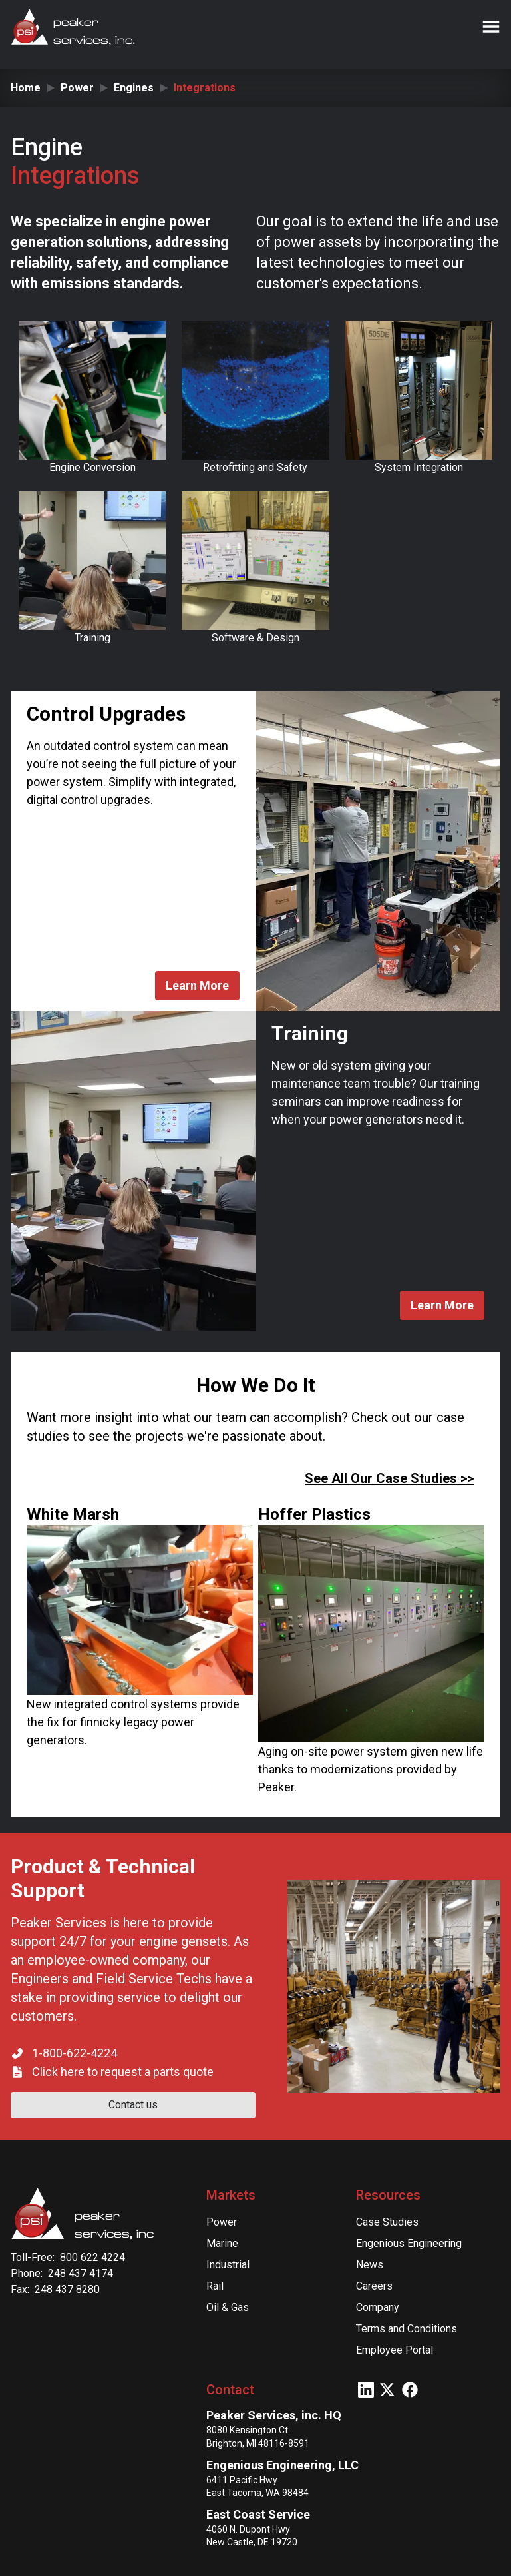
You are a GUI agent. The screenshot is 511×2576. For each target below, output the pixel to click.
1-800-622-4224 (74, 2053)
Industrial (228, 2264)
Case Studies (387, 2222)
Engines (134, 87)
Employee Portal (394, 2350)
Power (77, 87)
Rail (215, 2286)
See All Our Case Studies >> (389, 1478)
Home (26, 87)
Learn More (197, 985)
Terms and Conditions (406, 2328)
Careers (374, 2286)
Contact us (133, 2104)
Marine (222, 2243)
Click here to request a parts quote (123, 2072)
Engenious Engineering (409, 2243)
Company (377, 2307)
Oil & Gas (227, 2307)
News (369, 2264)
